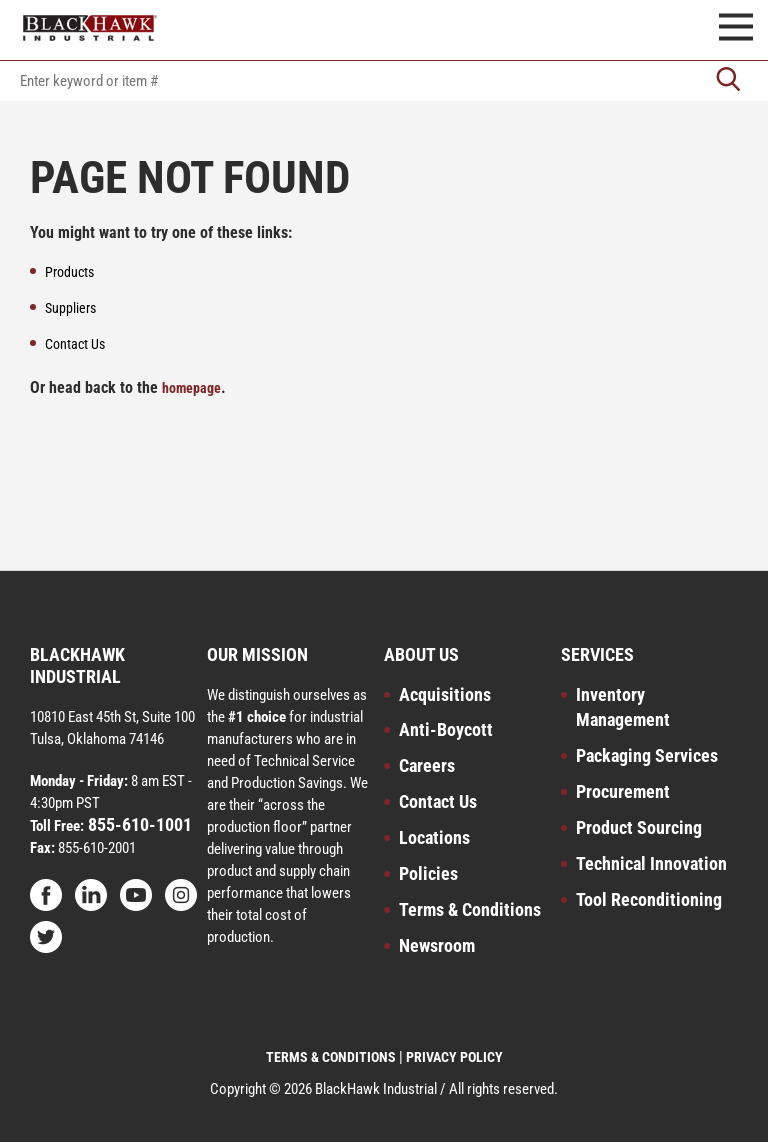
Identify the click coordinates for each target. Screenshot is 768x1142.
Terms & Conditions (470, 909)
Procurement (623, 791)
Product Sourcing (639, 827)
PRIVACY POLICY (454, 1057)
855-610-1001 (138, 824)
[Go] (728, 81)
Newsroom (437, 945)
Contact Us (438, 801)
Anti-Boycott (446, 729)
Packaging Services (647, 755)
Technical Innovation (651, 863)
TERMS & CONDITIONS (331, 1057)
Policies (428, 873)
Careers (427, 765)
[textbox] (384, 81)
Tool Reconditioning (649, 899)
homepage (191, 388)
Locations (434, 837)
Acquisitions (445, 694)
